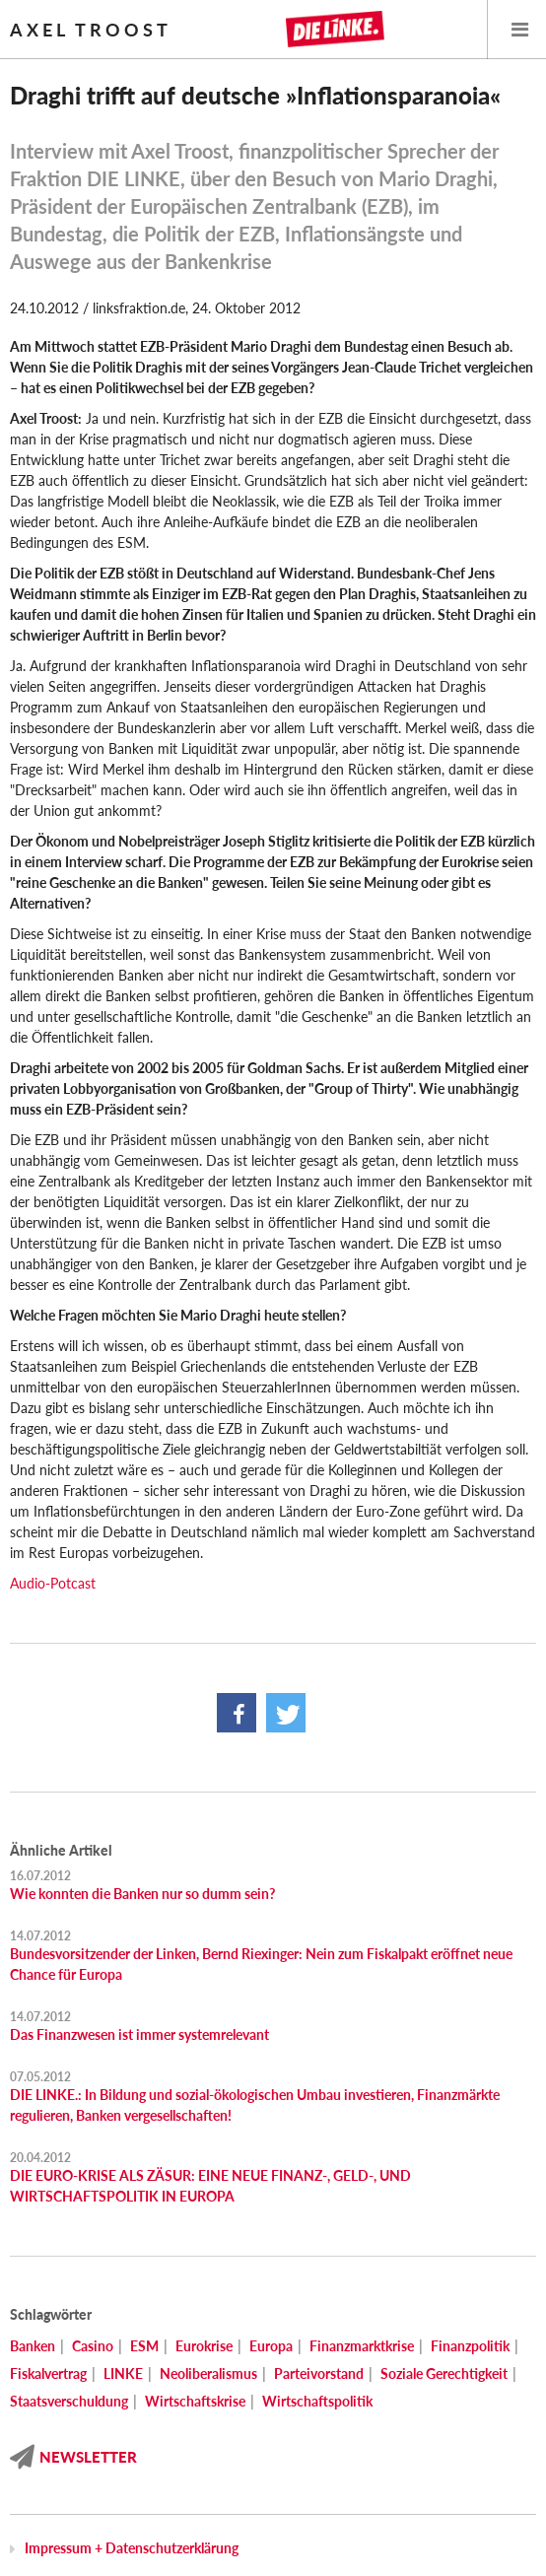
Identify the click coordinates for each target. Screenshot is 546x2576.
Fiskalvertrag (48, 2373)
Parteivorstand (319, 2373)
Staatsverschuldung (69, 2401)
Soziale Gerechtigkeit (444, 2373)
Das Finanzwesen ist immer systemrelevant (139, 2034)
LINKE (123, 2373)
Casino (92, 2346)
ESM (144, 2346)
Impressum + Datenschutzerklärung (132, 2548)
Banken (32, 2346)
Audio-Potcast (53, 1583)
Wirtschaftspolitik (317, 2401)
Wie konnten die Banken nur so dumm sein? (142, 1893)
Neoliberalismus (208, 2373)
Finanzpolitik (470, 2346)
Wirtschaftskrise (195, 2401)
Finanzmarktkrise (361, 2346)
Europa (271, 2346)
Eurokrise (204, 2346)
